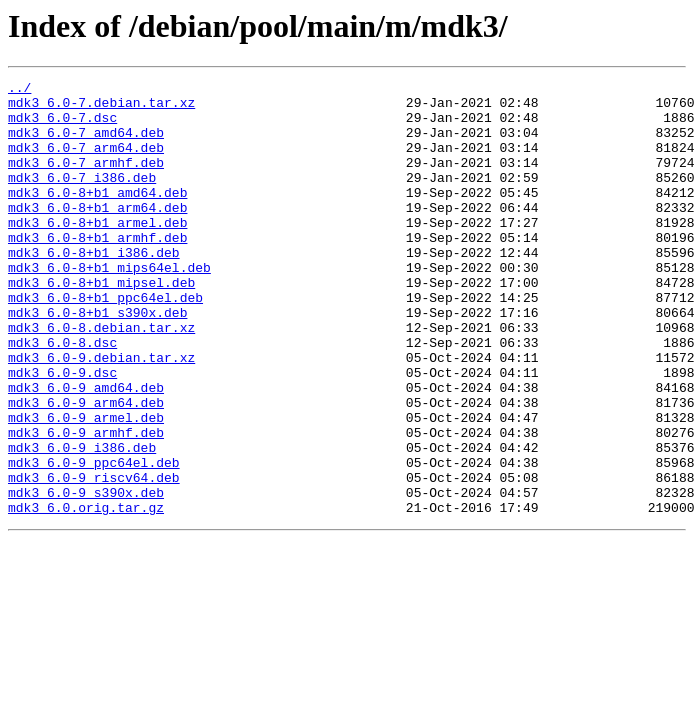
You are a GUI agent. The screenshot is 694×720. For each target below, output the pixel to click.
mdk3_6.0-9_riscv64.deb (94, 558)
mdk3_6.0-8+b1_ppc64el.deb (105, 342)
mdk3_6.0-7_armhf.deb (86, 180)
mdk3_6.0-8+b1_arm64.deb (97, 234)
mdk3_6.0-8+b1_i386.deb (94, 288)
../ (19, 90)
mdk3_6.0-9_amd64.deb (86, 450)
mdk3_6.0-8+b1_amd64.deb (97, 216)
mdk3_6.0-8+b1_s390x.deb (97, 360)
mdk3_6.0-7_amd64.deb (86, 144)
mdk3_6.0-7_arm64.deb (86, 162)
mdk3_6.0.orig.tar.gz (86, 594)
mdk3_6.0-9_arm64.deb (86, 468)
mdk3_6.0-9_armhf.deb (86, 504)
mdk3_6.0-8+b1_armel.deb (97, 252)
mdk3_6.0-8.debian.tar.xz (101, 378)
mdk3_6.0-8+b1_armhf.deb (97, 270)
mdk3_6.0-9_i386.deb (82, 522)
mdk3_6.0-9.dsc (62, 432)
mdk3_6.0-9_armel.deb (86, 486)
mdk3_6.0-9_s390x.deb (86, 576)
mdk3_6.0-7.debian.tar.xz (101, 108)
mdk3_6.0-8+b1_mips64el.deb (109, 306)
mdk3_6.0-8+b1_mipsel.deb (101, 324)
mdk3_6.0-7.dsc (62, 126)
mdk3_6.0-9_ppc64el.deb (94, 540)
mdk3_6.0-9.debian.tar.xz (101, 414)
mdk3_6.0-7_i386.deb (82, 198)
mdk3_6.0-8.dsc (62, 396)
